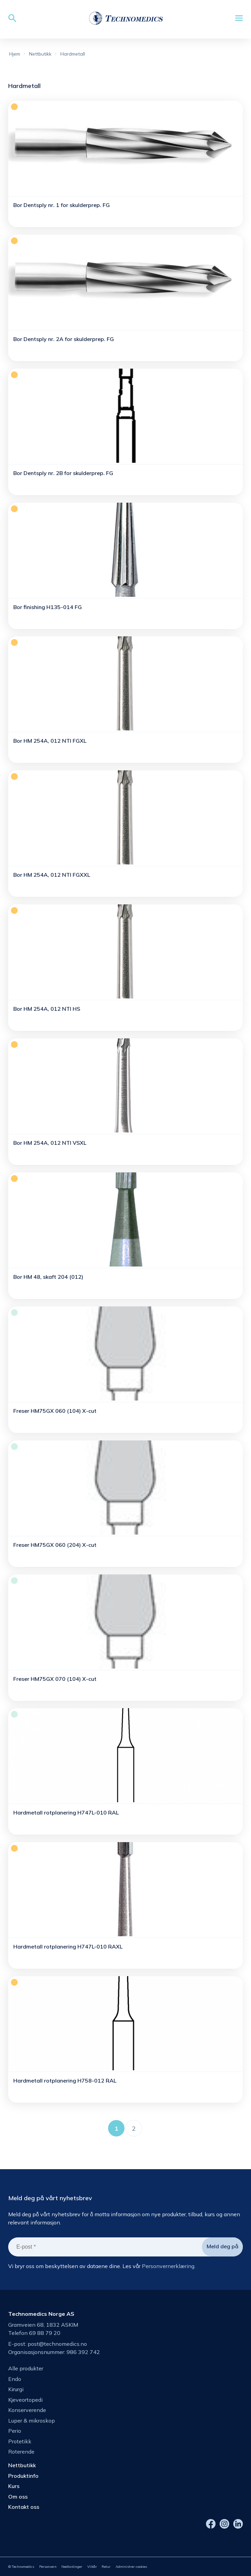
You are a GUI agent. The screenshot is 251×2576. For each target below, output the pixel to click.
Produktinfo (23, 2475)
